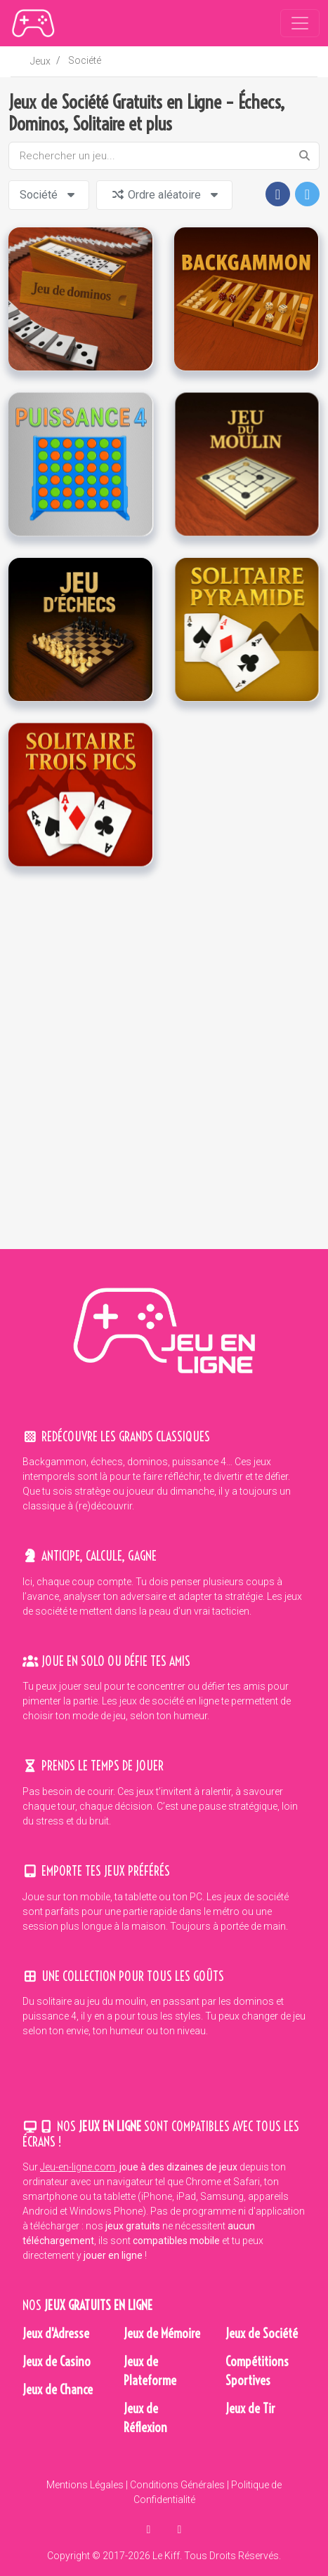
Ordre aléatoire (166, 194)
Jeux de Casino (56, 2362)
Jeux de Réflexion (145, 2418)
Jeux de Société (261, 2333)
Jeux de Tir (250, 2409)
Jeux (40, 61)
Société (84, 60)
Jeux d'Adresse (55, 2333)
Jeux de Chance (57, 2390)
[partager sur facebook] (150, 2529)
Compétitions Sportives (257, 2371)
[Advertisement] (163, 1058)
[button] (277, 194)
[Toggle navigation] (300, 23)
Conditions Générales (177, 2484)
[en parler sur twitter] (180, 2529)
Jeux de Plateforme (150, 2371)
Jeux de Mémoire (162, 2333)
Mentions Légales (85, 2484)
